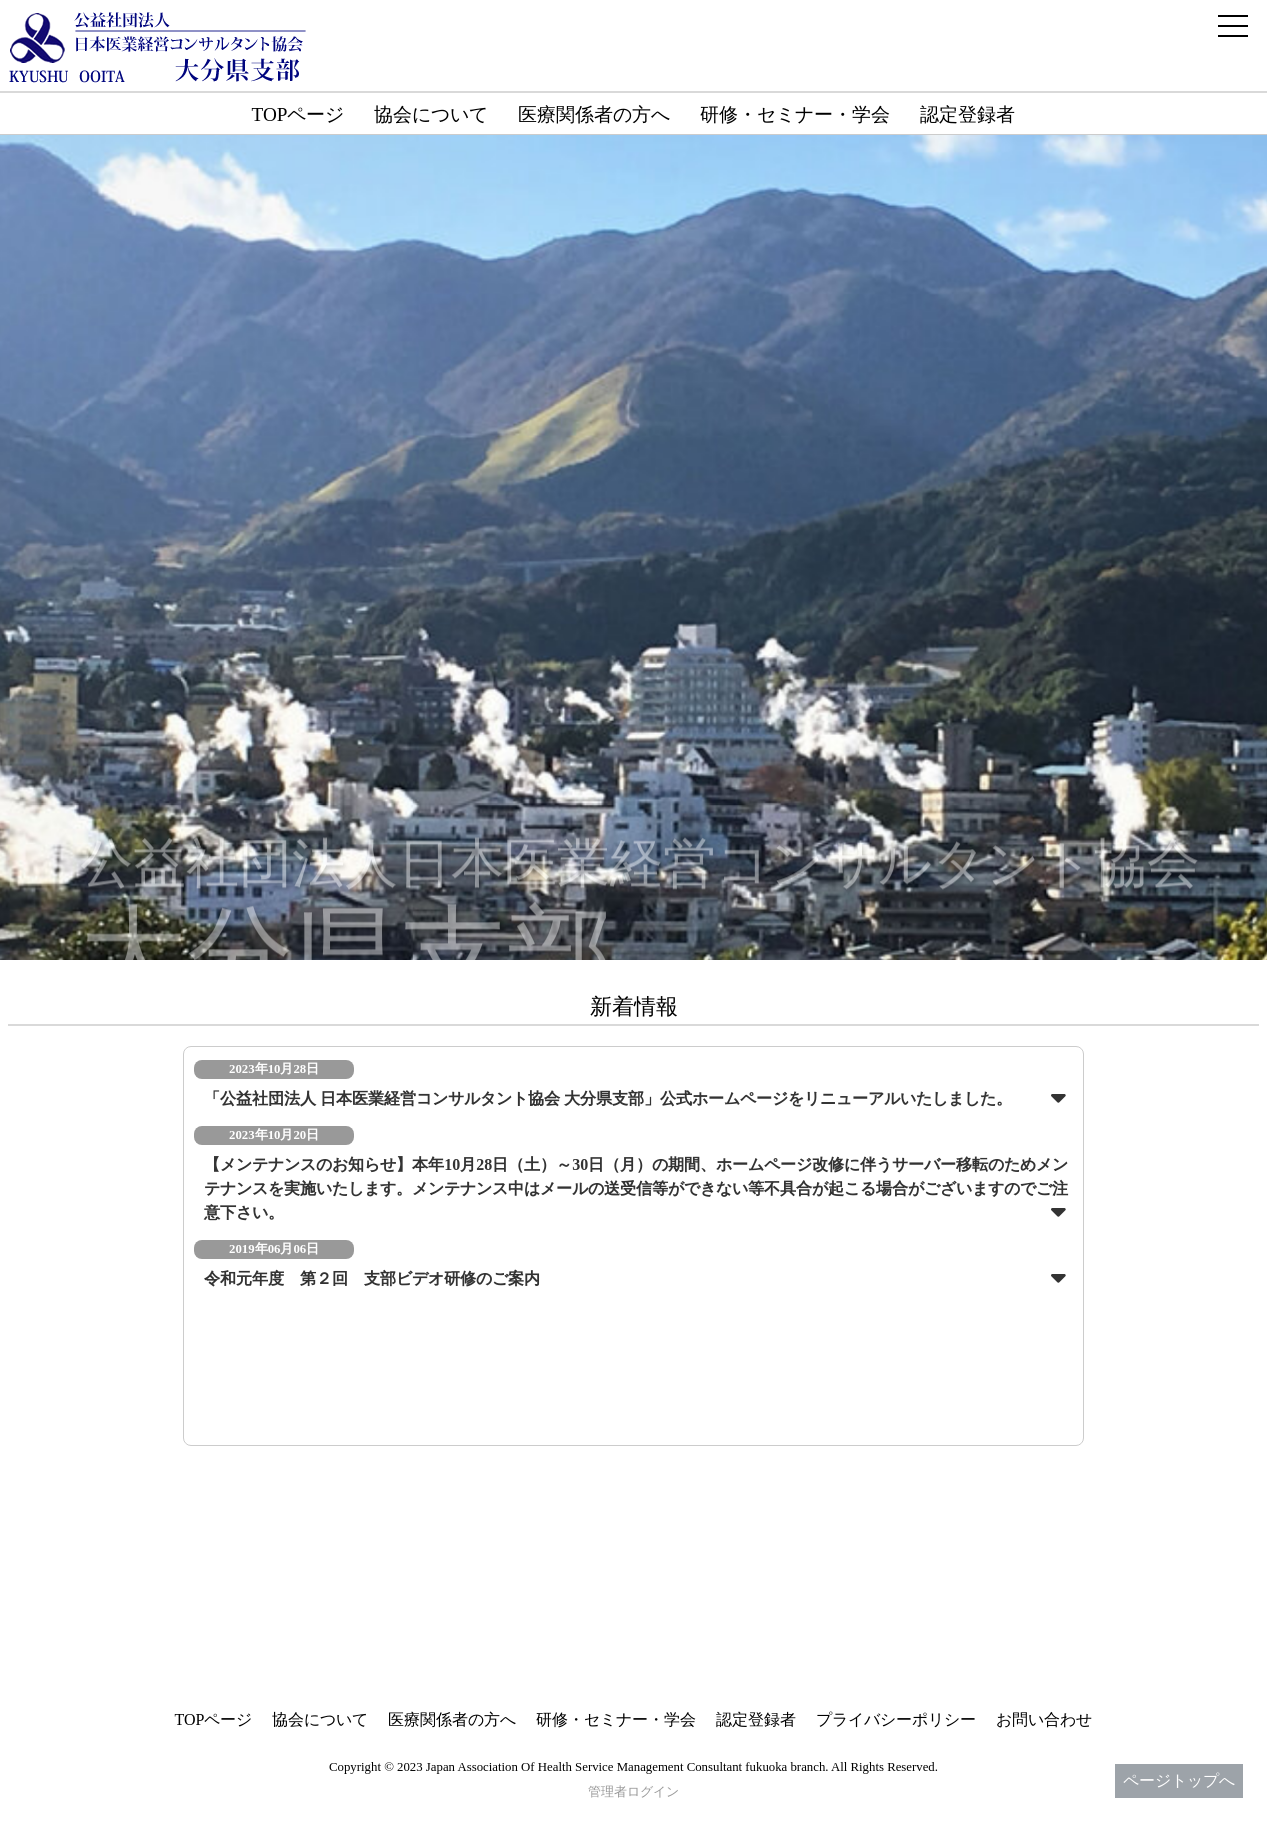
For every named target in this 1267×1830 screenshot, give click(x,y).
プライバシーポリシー (896, 1719)
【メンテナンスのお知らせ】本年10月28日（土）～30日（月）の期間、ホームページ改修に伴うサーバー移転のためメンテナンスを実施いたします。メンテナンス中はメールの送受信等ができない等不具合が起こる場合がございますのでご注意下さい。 (636, 1188)
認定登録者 (967, 114)
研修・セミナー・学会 (795, 114)
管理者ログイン (633, 1792)
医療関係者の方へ (594, 114)
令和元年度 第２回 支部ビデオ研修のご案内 (372, 1278)
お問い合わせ (1044, 1719)
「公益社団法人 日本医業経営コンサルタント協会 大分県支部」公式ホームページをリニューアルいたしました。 (608, 1098)
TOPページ (298, 114)
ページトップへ (1179, 1780)
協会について (431, 114)
